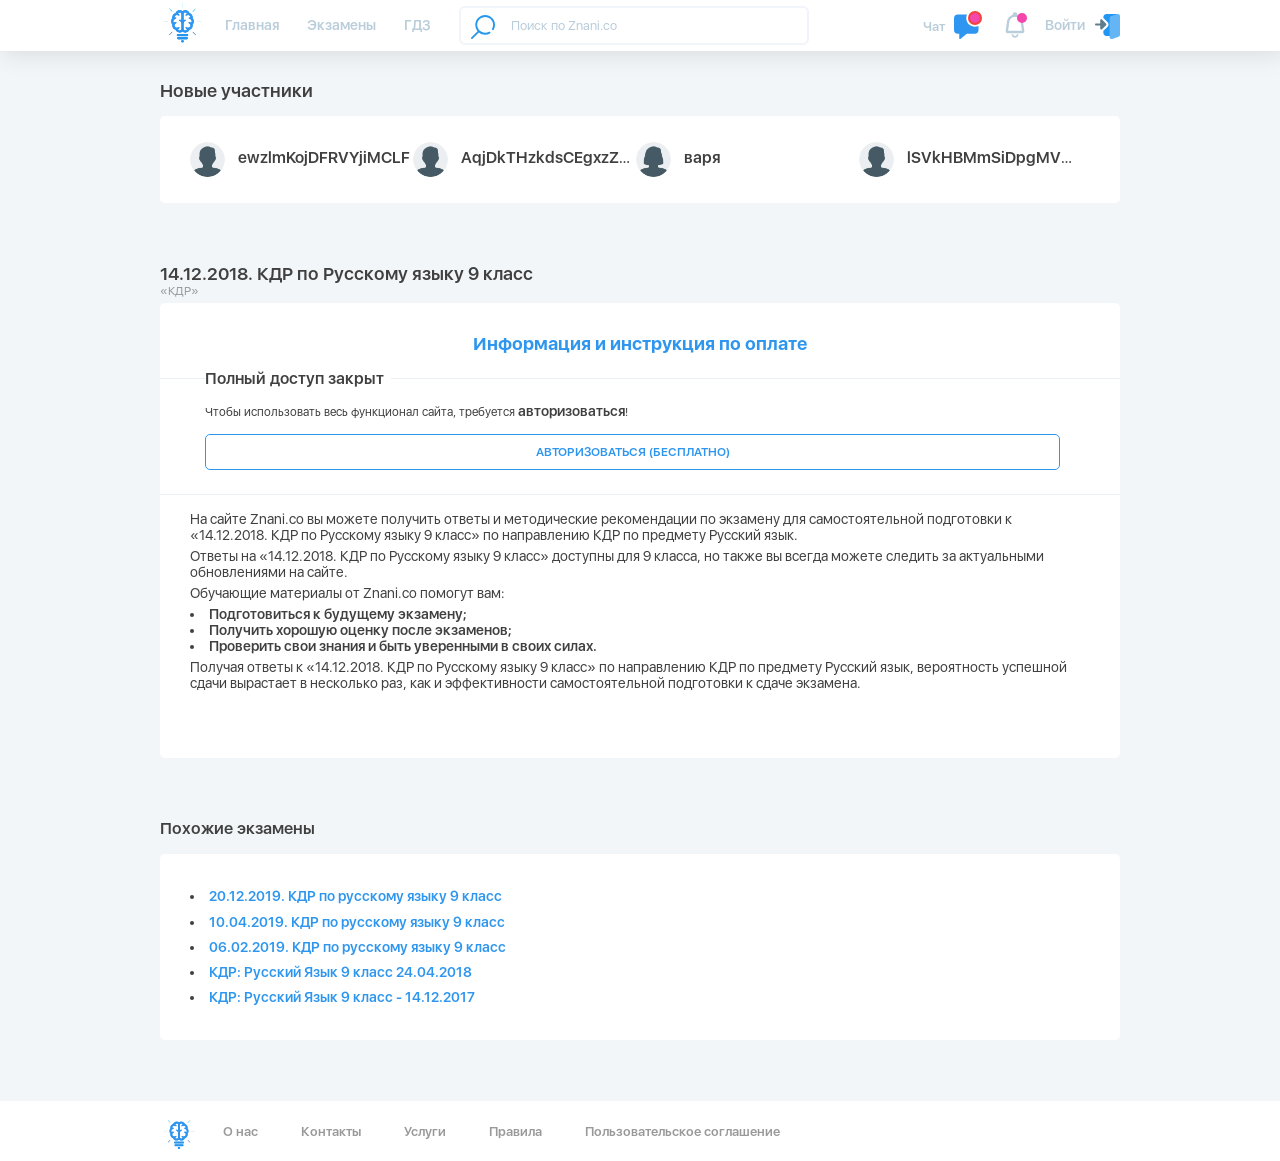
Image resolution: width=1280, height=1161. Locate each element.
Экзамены (341, 25)
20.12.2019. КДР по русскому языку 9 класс (355, 896)
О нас (240, 1131)
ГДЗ (417, 25)
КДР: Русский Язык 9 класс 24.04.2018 (340, 972)
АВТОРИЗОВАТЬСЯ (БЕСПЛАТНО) (633, 452)
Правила (515, 1131)
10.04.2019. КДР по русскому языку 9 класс (357, 922)
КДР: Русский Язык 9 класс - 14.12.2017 (342, 997)
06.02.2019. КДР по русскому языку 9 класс (357, 947)
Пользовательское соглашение (682, 1131)
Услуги (425, 1131)
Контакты (331, 1131)
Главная (252, 25)
